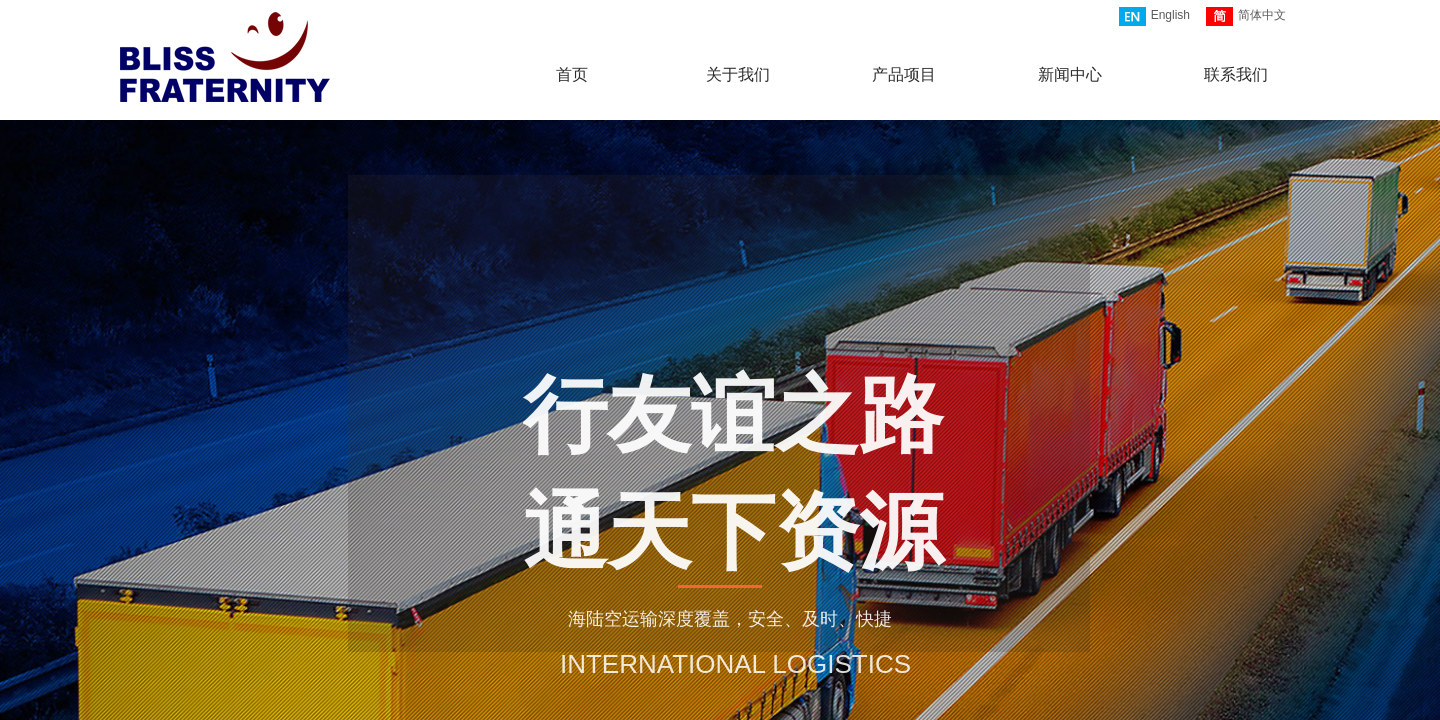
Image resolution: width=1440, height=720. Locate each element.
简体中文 (1246, 16)
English (1154, 16)
